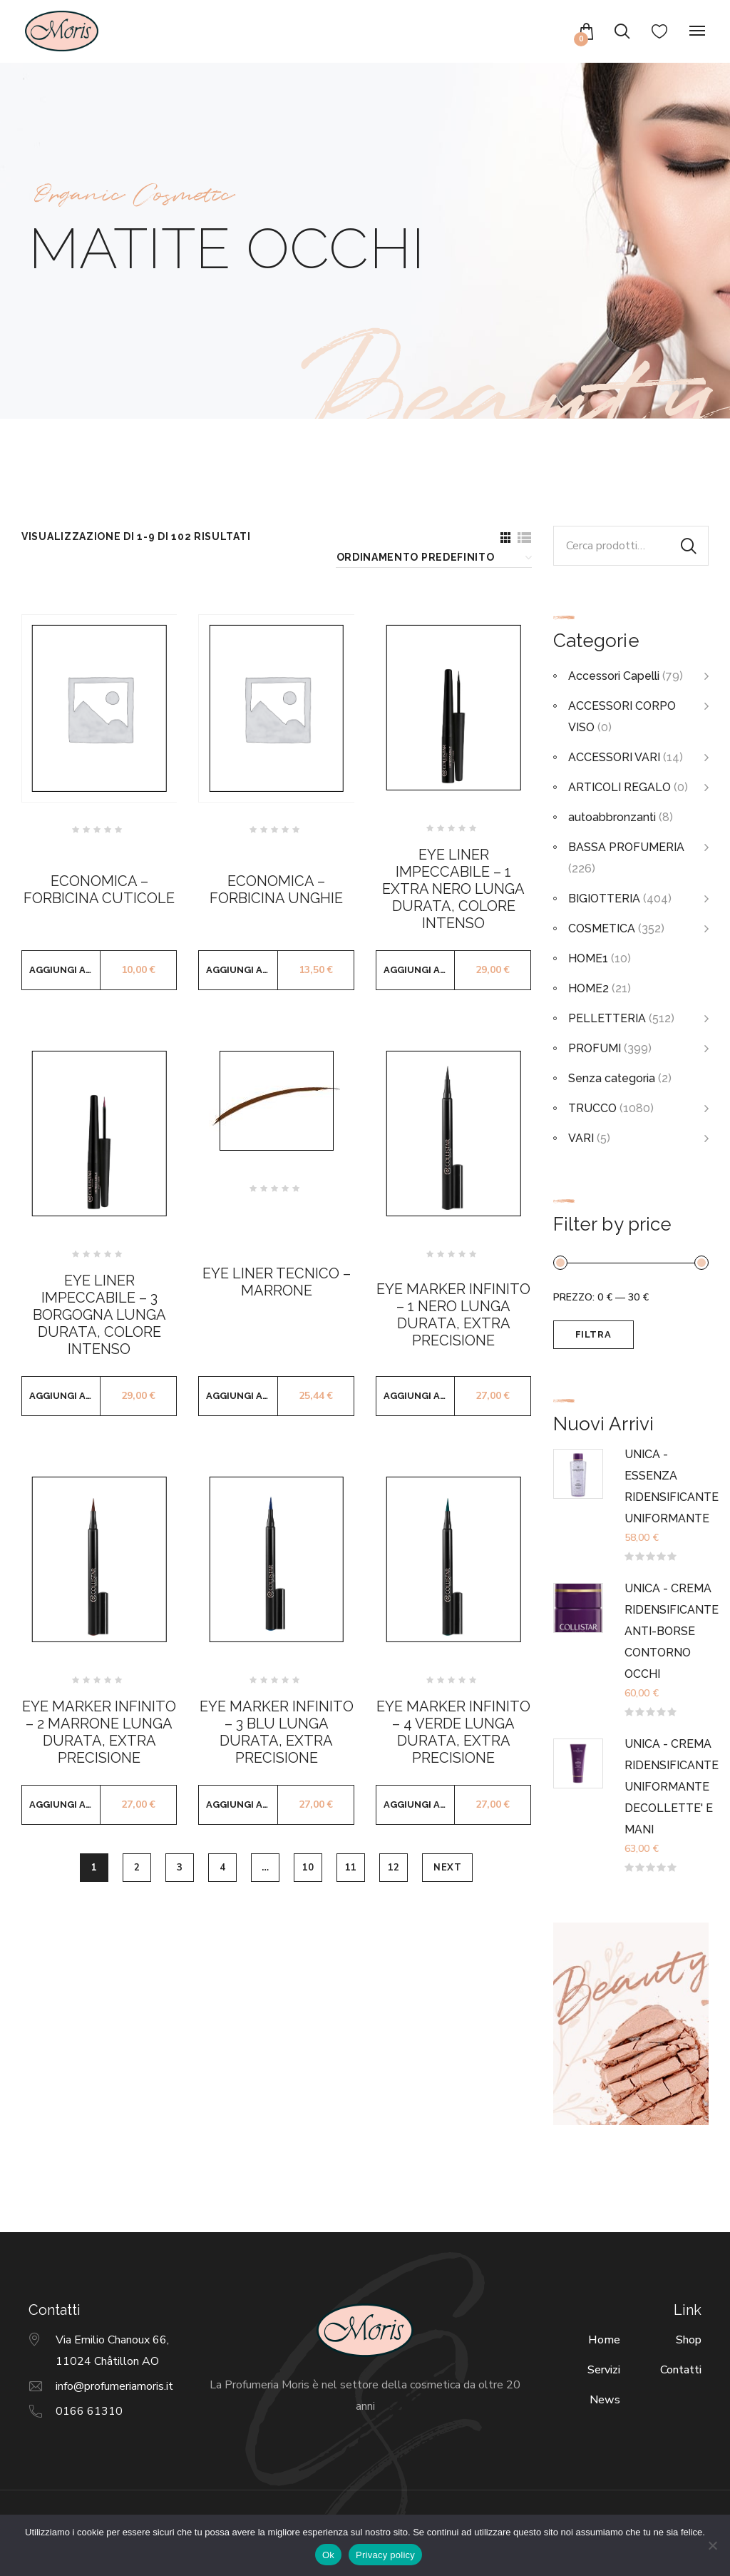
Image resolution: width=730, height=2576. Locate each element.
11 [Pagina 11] (351, 1867)
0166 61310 (89, 2411)
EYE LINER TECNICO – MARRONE (276, 1282)
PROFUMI (594, 1048)
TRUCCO (592, 1108)
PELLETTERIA (607, 1018)
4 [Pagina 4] (223, 1867)
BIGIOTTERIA (604, 898)
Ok (328, 2555)
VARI (581, 1138)
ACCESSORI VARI (614, 757)
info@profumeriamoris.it (114, 2386)
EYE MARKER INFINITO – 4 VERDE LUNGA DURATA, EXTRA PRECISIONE (453, 1732)
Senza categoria (611, 1078)
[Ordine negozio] (432, 557)
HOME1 (588, 958)
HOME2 (588, 988)
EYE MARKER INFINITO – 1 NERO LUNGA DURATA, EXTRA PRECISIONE (453, 1315)
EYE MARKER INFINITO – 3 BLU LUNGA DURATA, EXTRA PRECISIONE (277, 1732)
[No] (712, 2545)
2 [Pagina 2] (137, 1867)
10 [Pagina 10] (308, 1867)
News (605, 2400)
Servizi (603, 2370)
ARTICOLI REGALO (619, 787)
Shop (688, 2340)
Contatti (680, 2370)
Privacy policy (385, 2555)
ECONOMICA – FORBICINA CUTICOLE (99, 889)
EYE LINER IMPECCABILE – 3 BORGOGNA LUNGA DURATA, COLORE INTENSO (99, 1315)
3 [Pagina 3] (180, 1867)
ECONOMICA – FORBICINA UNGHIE (276, 889)
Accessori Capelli (613, 676)
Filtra (593, 1334)
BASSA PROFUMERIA (626, 847)
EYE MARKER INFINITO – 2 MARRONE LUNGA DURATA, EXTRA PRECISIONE (99, 1732)
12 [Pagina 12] (394, 1867)
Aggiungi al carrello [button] (65, 969)
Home (604, 2340)
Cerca (689, 546)
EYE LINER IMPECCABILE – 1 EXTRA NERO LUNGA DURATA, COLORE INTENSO (453, 889)
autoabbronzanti (612, 817)
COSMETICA (601, 928)
